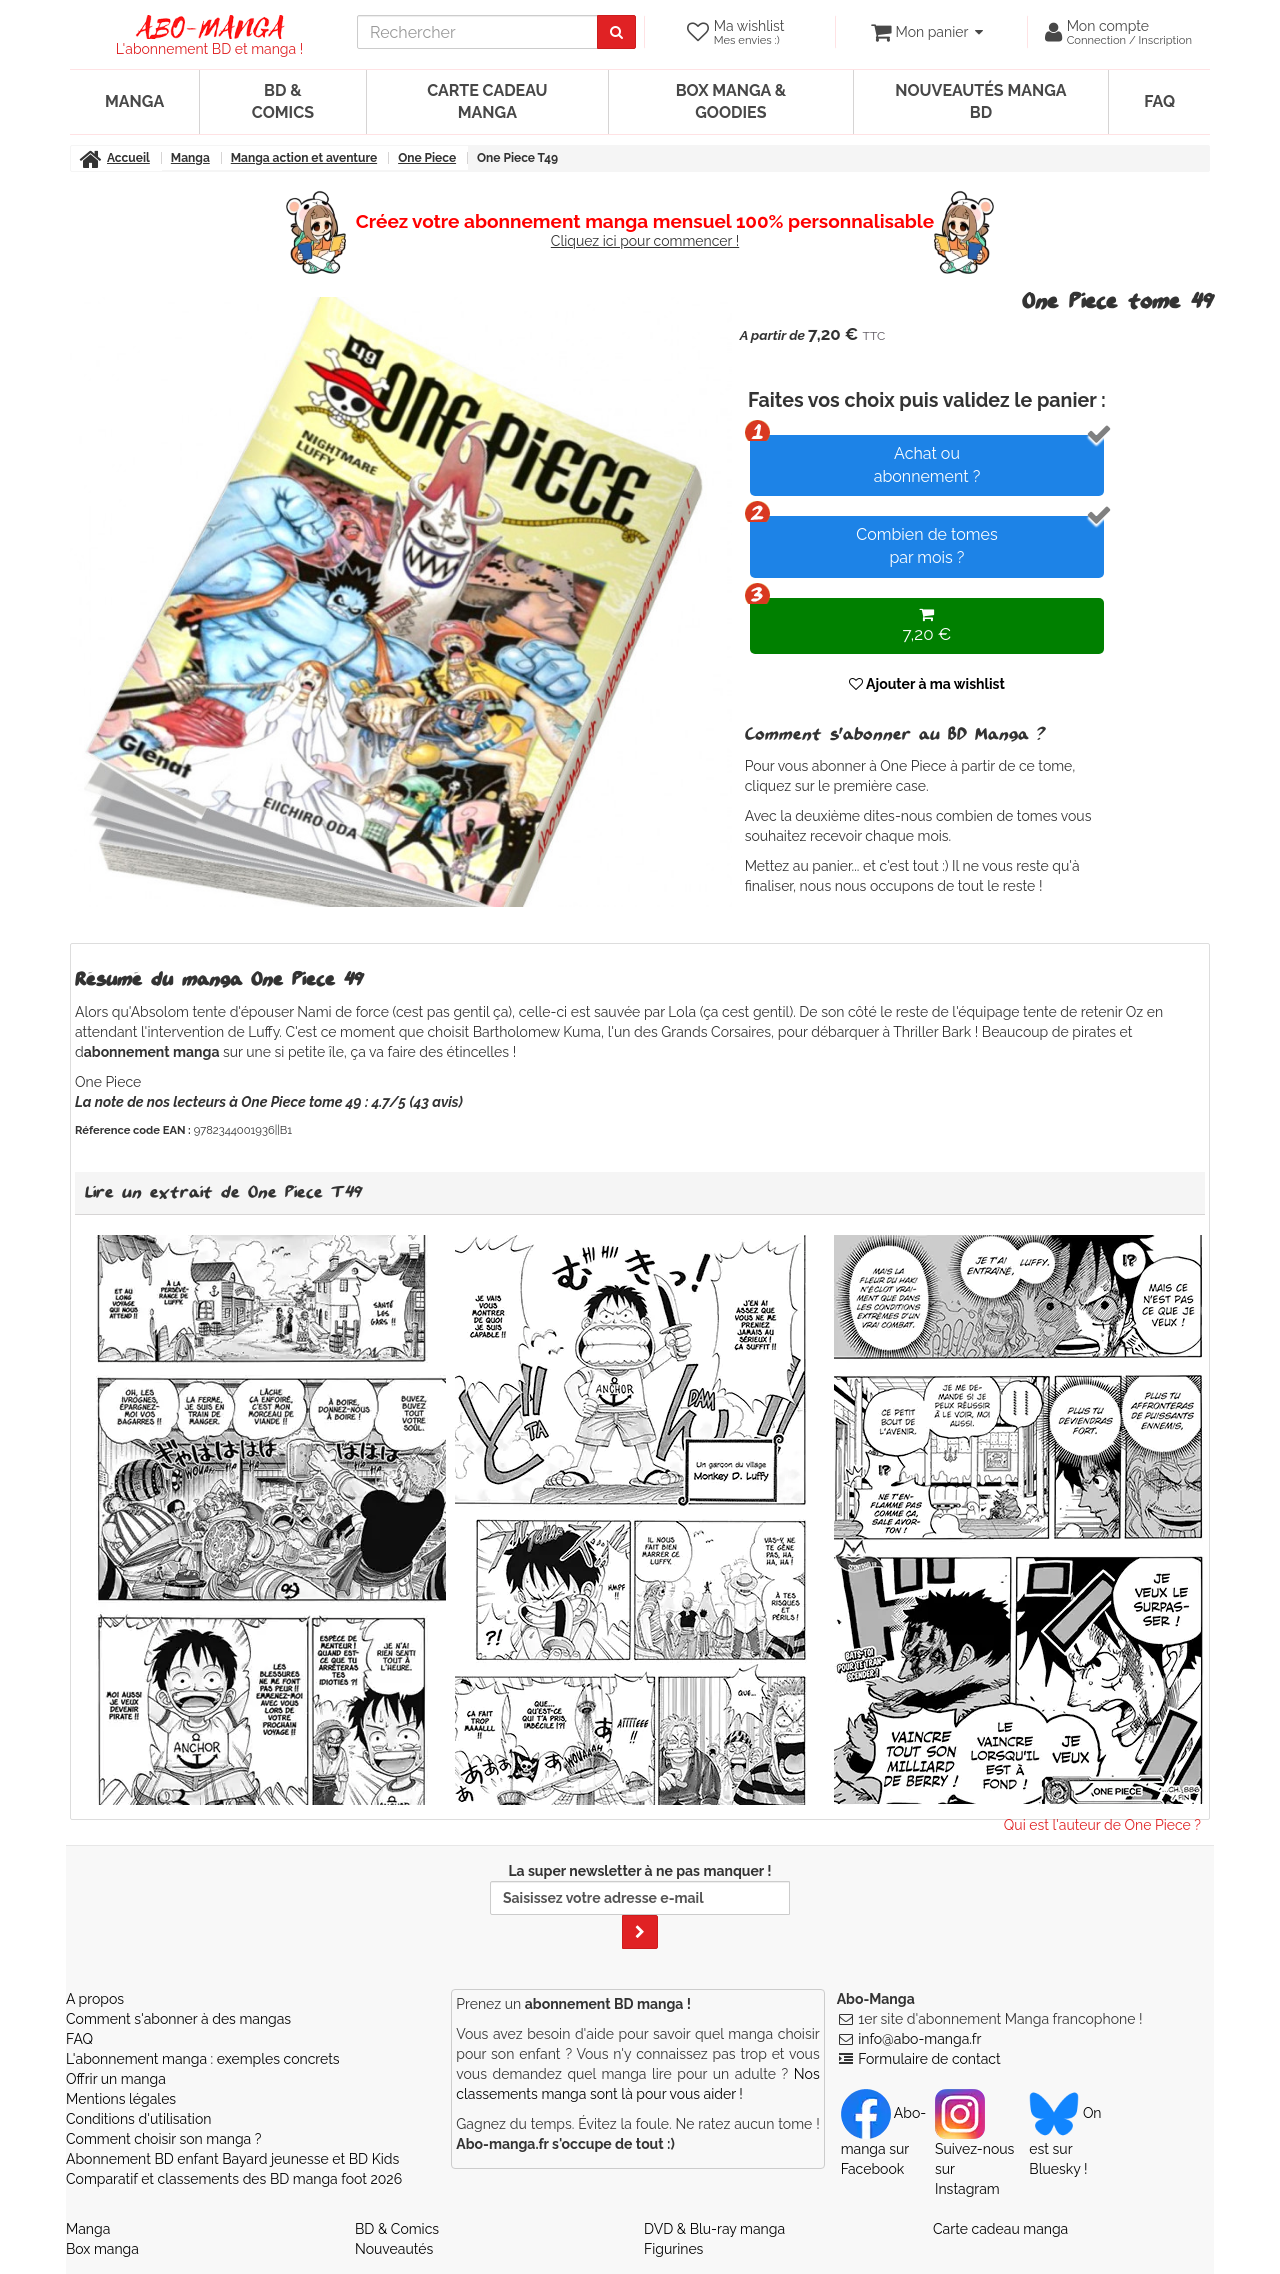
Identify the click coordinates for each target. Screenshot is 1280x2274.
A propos (95, 1999)
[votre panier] (926, 32)
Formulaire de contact (929, 2059)
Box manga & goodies (731, 101)
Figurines (673, 2249)
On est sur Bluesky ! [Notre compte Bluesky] (1065, 2141)
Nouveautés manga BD (980, 101)
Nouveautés (394, 2249)
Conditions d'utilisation (138, 2119)
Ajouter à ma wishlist (927, 684)
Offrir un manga (116, 2079)
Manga (134, 101)
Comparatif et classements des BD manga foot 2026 (234, 2179)
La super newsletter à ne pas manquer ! (640, 1906)
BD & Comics (283, 101)
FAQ (1159, 101)
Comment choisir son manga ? (163, 2139)
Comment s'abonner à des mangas (178, 2019)
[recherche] (477, 32)
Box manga (102, 2249)
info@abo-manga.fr (919, 2039)
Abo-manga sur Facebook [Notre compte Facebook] (883, 2141)
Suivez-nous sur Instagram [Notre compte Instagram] (974, 2151)
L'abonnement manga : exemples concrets (203, 2059)
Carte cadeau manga (487, 101)
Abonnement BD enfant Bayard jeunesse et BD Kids (232, 2159)
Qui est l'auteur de (1102, 1825)
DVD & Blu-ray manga (714, 2229)
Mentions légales (121, 2099)
